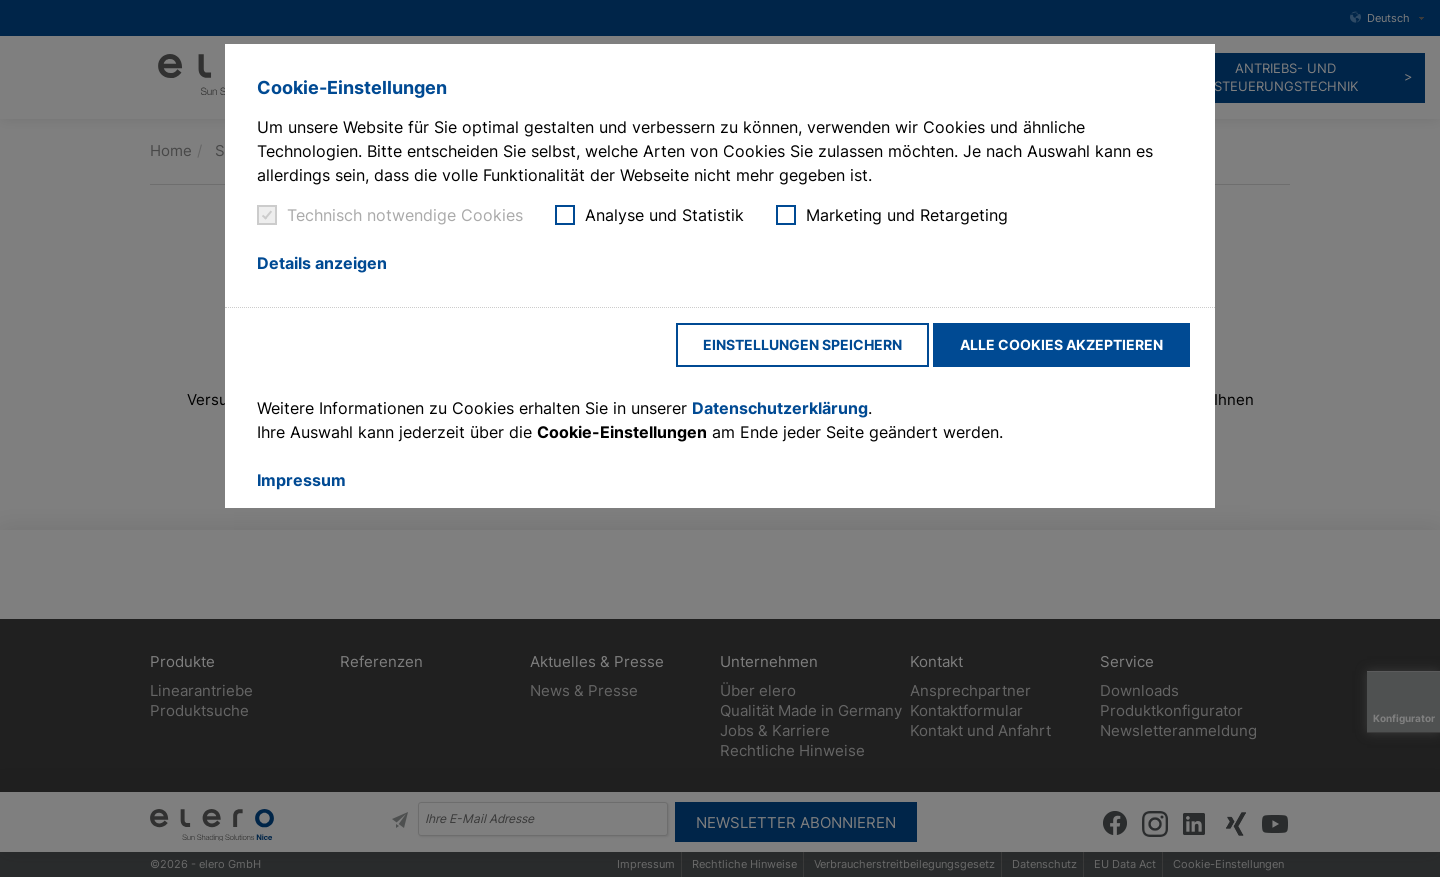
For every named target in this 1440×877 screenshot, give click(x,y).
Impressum (301, 480)
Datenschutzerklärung (780, 408)
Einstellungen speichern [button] (802, 344)
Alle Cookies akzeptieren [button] (1061, 344)
